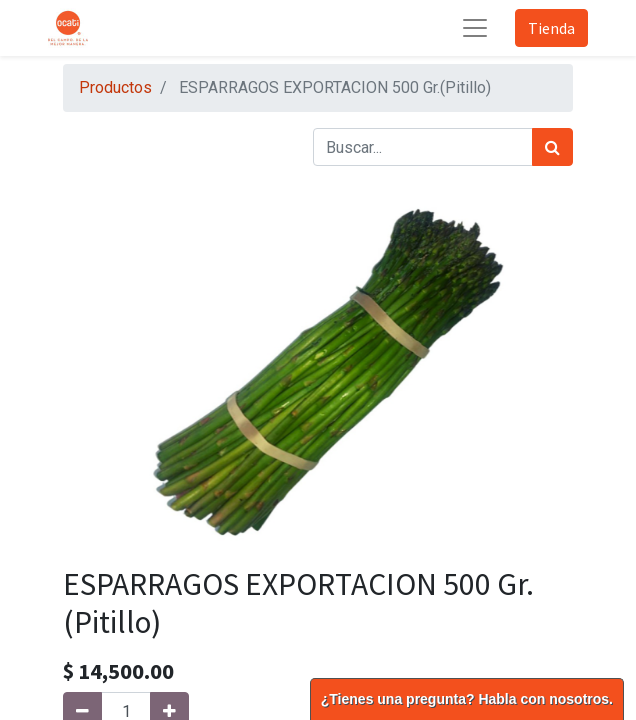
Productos (115, 87)
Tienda (551, 28)
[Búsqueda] (552, 147)
